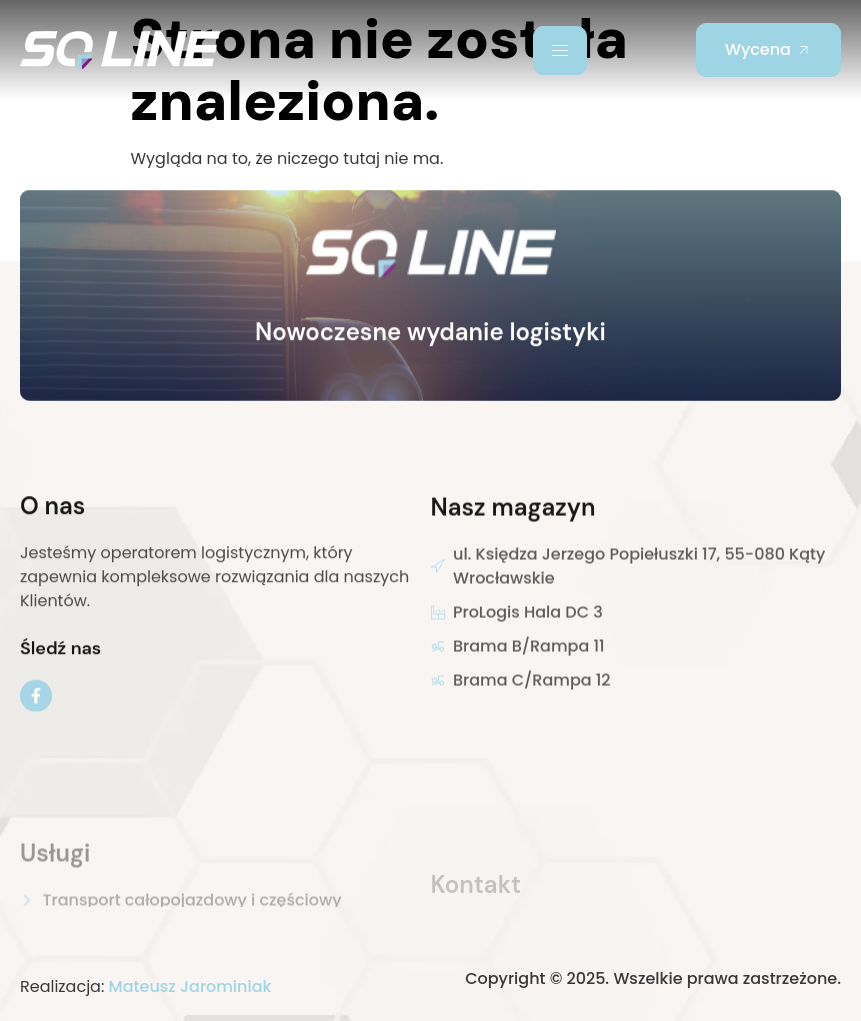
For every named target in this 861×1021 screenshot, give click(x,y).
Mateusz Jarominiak (190, 986)
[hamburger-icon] (560, 50)
